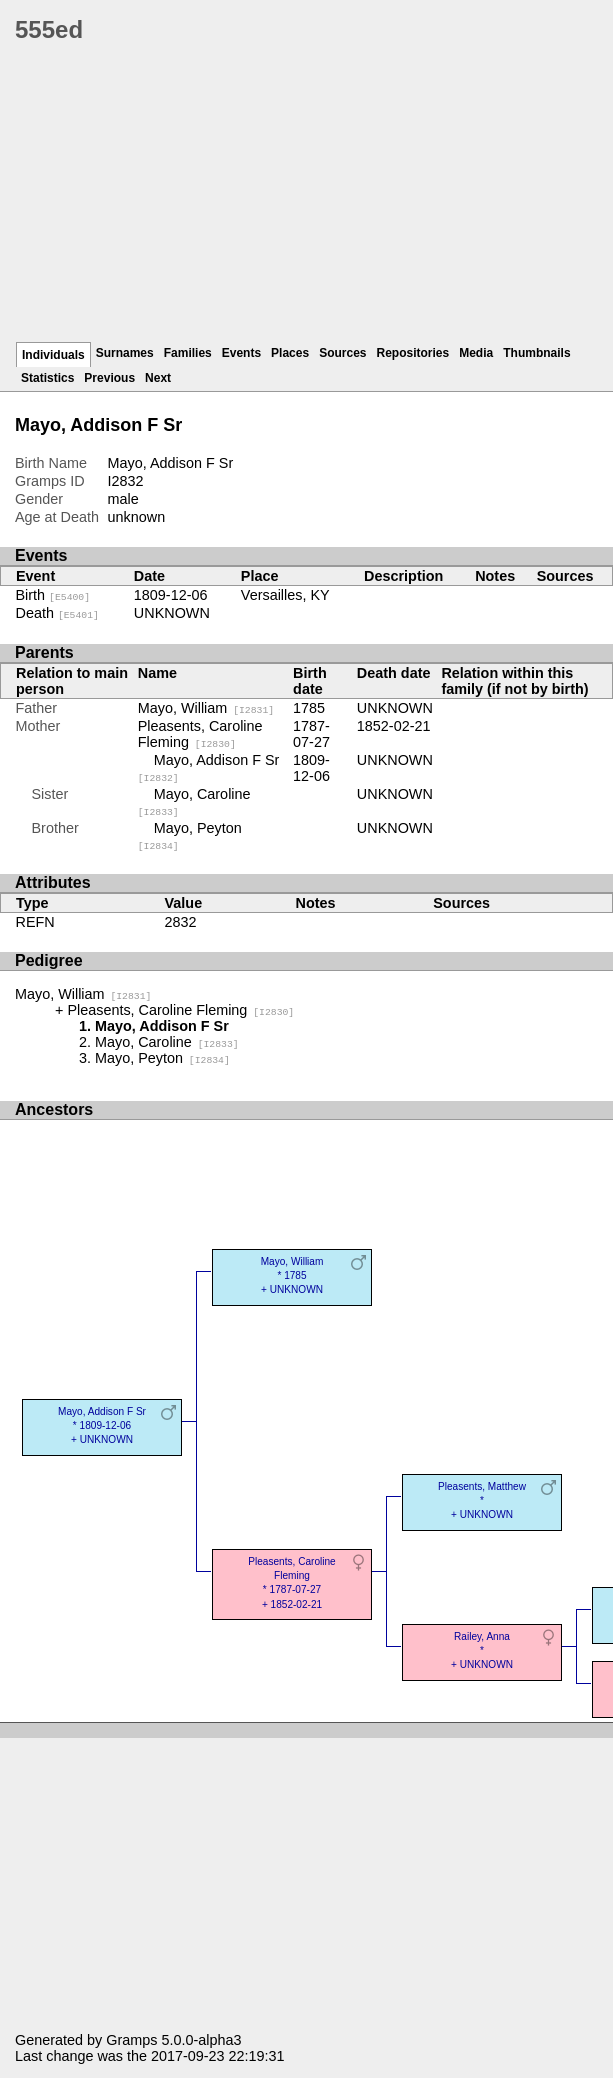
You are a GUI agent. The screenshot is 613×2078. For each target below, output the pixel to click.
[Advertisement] (314, 200)
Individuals (53, 355)
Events (241, 353)
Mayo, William (206, 708)
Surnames (125, 353)
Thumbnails (536, 353)
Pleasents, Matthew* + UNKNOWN (482, 1500)
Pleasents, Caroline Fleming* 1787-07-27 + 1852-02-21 (291, 1582)
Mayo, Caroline (167, 1042)
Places (290, 353)
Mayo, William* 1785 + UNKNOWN (292, 1275)
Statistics (47, 378)
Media (476, 353)
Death (57, 613)
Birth (53, 595)
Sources (342, 353)
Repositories (413, 353)
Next (158, 378)
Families (188, 353)
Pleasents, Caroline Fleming (200, 734)
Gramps (131, 2040)
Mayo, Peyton (162, 1058)
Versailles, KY (285, 595)
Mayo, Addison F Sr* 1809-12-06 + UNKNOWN (102, 1425)
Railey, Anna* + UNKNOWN (482, 1650)
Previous (109, 378)
